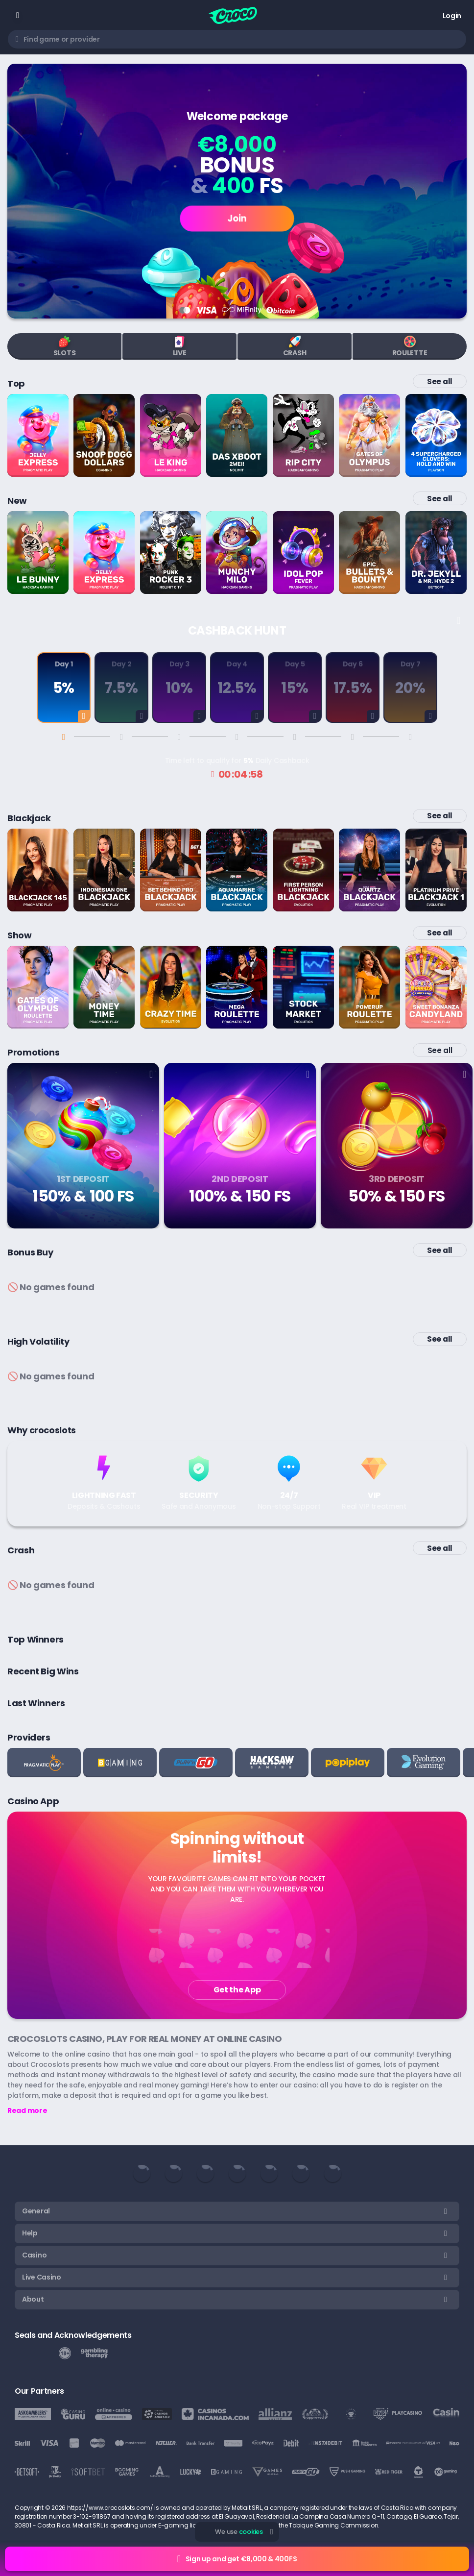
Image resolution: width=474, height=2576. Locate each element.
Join (237, 217)
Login (452, 15)
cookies (251, 2531)
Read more (27, 2110)
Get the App (237, 1989)
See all (439, 381)
